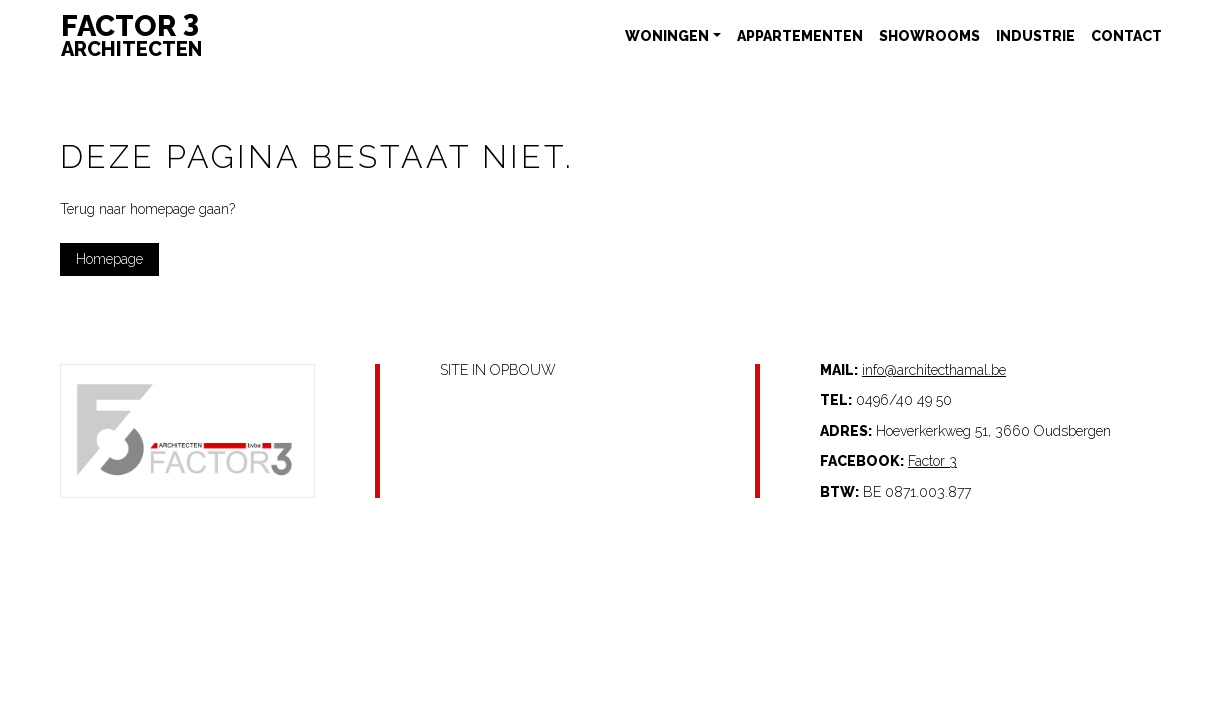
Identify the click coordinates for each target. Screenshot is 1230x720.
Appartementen (800, 36)
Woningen (667, 36)
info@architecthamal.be (934, 370)
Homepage (109, 259)
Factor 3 (932, 461)
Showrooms (929, 36)
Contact (1126, 36)
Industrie (1035, 36)
